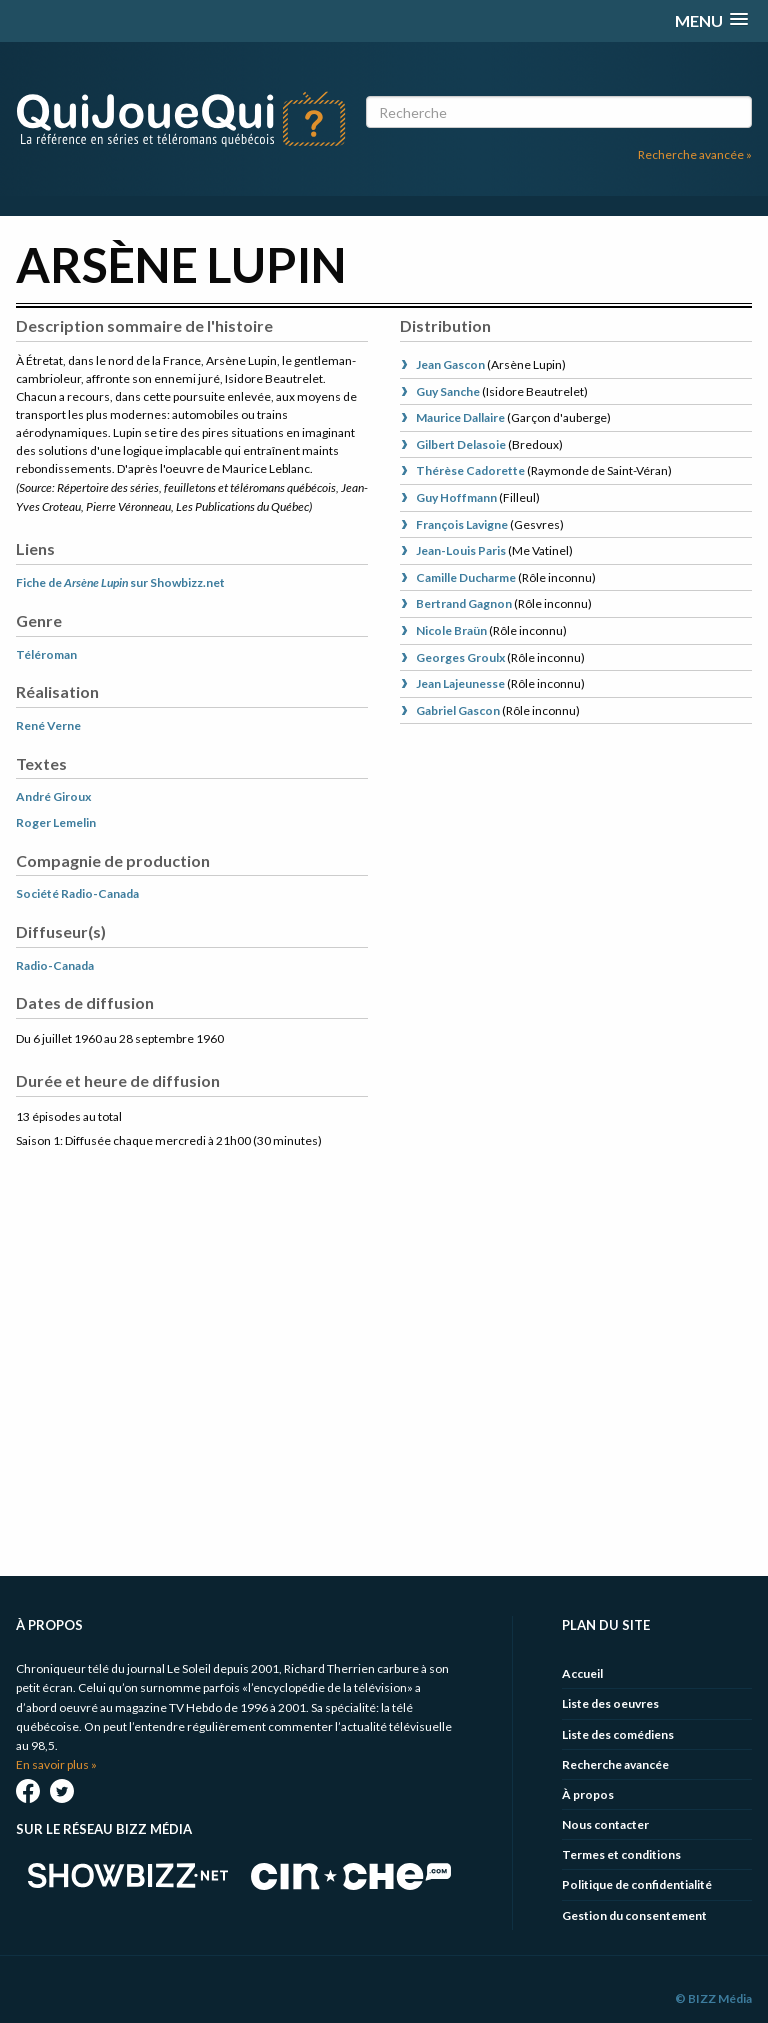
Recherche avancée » (695, 154)
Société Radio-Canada (77, 893)
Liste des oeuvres (610, 1703)
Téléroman (46, 654)
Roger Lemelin (56, 822)
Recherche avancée (615, 1764)
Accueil (582, 1673)
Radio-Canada (55, 965)
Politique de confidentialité (637, 1884)
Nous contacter (605, 1824)
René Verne (48, 725)
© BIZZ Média (713, 1998)
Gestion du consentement (634, 1915)
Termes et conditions (621, 1854)
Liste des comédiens (618, 1734)
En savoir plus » (56, 1764)
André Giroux (53, 796)
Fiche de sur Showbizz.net (120, 582)
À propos (588, 1794)
